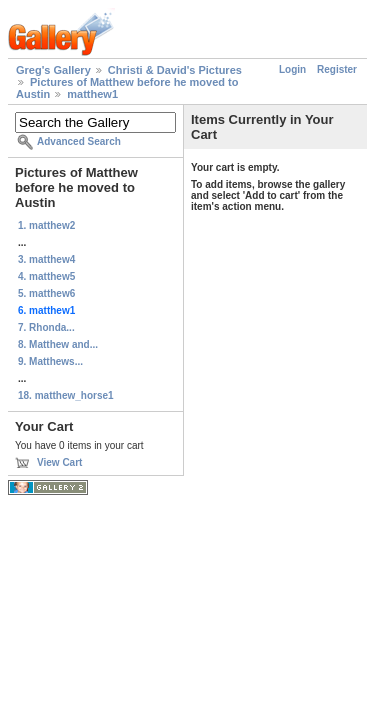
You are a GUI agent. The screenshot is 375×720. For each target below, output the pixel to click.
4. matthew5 (46, 276)
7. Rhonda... (46, 327)
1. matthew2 (46, 225)
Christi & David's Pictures (175, 70)
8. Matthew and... (58, 344)
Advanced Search (79, 141)
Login (292, 69)
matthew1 (92, 94)
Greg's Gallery (53, 70)
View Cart (59, 462)
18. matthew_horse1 (66, 395)
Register (337, 69)
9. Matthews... (50, 361)
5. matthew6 (46, 293)
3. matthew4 (46, 259)
